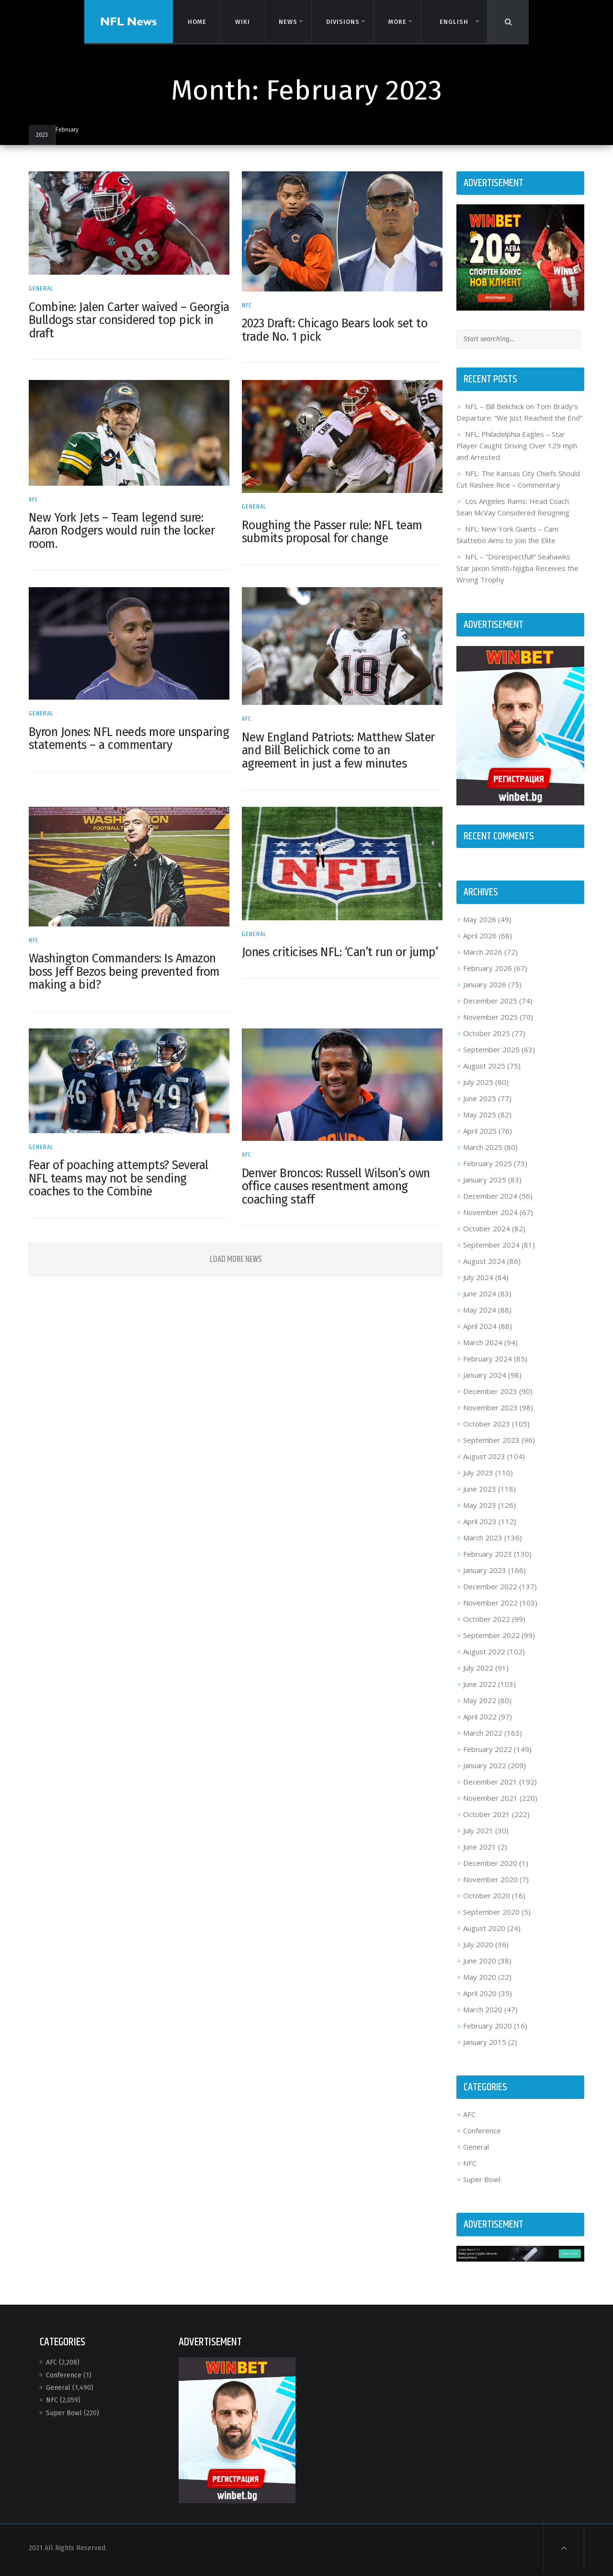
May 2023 (477, 1512)
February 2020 (485, 2032)
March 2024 (480, 1349)
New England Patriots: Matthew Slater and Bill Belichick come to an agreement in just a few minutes (339, 744)
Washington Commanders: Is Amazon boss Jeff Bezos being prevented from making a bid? (129, 963)
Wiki (241, 21)
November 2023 (488, 1414)
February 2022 (485, 1756)
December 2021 (488, 1788)
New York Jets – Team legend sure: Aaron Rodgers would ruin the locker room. (127, 527)
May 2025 (477, 1121)
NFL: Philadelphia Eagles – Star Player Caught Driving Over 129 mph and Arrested (514, 455)
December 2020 (488, 1869)
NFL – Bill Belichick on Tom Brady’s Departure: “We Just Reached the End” (515, 416)
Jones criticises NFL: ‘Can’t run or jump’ (341, 944)
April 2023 (477, 1528)
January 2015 (482, 2048)
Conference (480, 2137)
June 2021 (477, 1853)
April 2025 (477, 1137)
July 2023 (476, 1479)
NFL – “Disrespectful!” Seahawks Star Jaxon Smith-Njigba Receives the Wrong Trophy (515, 577)
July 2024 (476, 1284)
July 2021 (476, 1837)
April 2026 (477, 942)
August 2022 (482, 1658)
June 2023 (477, 1495)
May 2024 (477, 1316)
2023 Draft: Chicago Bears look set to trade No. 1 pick (336, 328)
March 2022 (480, 1739)
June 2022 (477, 1690)
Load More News (237, 1249)
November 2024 (488, 1219)
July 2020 (476, 1951)
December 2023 (488, 1398)
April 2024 (477, 1333)
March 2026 (480, 958)
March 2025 (480, 1154)
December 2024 (488, 1202)
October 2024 (484, 1235)
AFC (38, 495)
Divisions (343, 21)
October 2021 (484, 1821)
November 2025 (488, 1023)
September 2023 (489, 1446)
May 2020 (477, 1983)
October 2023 (484, 1430)
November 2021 (488, 1804)
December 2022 (488, 1593)
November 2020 (488, 1886)
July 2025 (476, 1088)
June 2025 (477, 1105)
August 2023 (482, 1463)
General (46, 286)
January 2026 (482, 991)
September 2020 (489, 1918)
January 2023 (482, 1577)
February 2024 (485, 1365)
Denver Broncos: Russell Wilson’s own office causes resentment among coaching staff (337, 1176)
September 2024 (489, 1251)
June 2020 (477, 1967)
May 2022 (477, 1707)
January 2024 (482, 1381)
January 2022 (482, 1772)
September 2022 (489, 1642)
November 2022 (488, 1609)
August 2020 (482, 1935)
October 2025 (484, 1040)
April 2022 (477, 1723)
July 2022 (476, 1674)
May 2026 (477, 926)
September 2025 (489, 1056)
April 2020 (477, 2000)
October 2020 (484, 1902)
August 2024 (482, 1267)
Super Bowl (479, 2186)
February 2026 (485, 975)
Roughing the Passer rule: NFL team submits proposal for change (333, 528)
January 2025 (482, 1186)
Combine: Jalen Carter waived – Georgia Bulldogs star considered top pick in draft (129, 318)
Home (196, 21)
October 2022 (484, 1625)
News (287, 21)
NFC (248, 303)
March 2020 (480, 2016)
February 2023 (485, 1560)
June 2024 (477, 1300)
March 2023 (480, 1544)
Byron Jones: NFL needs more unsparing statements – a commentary (107, 739)
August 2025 (482, 1072)
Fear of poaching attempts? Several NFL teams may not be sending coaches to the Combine (123, 1168)
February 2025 (485, 1170)
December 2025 (488, 1007)
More (397, 21)
